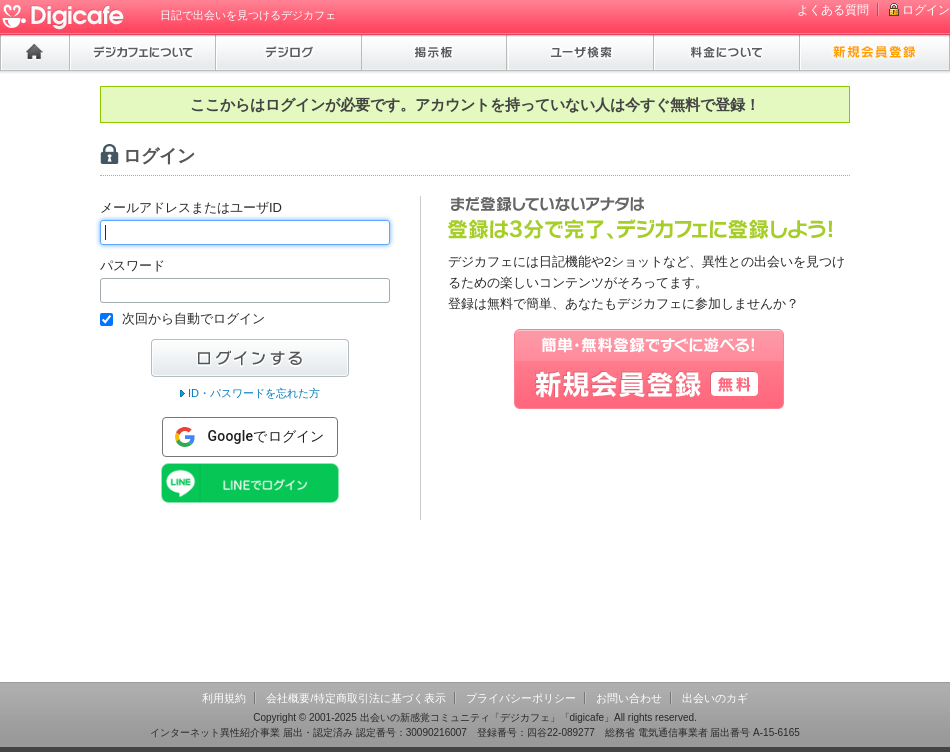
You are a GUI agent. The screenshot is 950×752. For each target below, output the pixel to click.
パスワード (132, 265)
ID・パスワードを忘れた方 (254, 393)
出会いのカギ (715, 698)
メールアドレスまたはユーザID (191, 207)
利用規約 (224, 698)
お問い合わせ (629, 698)
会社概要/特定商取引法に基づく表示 (355, 698)
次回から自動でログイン (193, 318)
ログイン (926, 10)
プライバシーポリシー (521, 698)
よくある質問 (833, 10)
